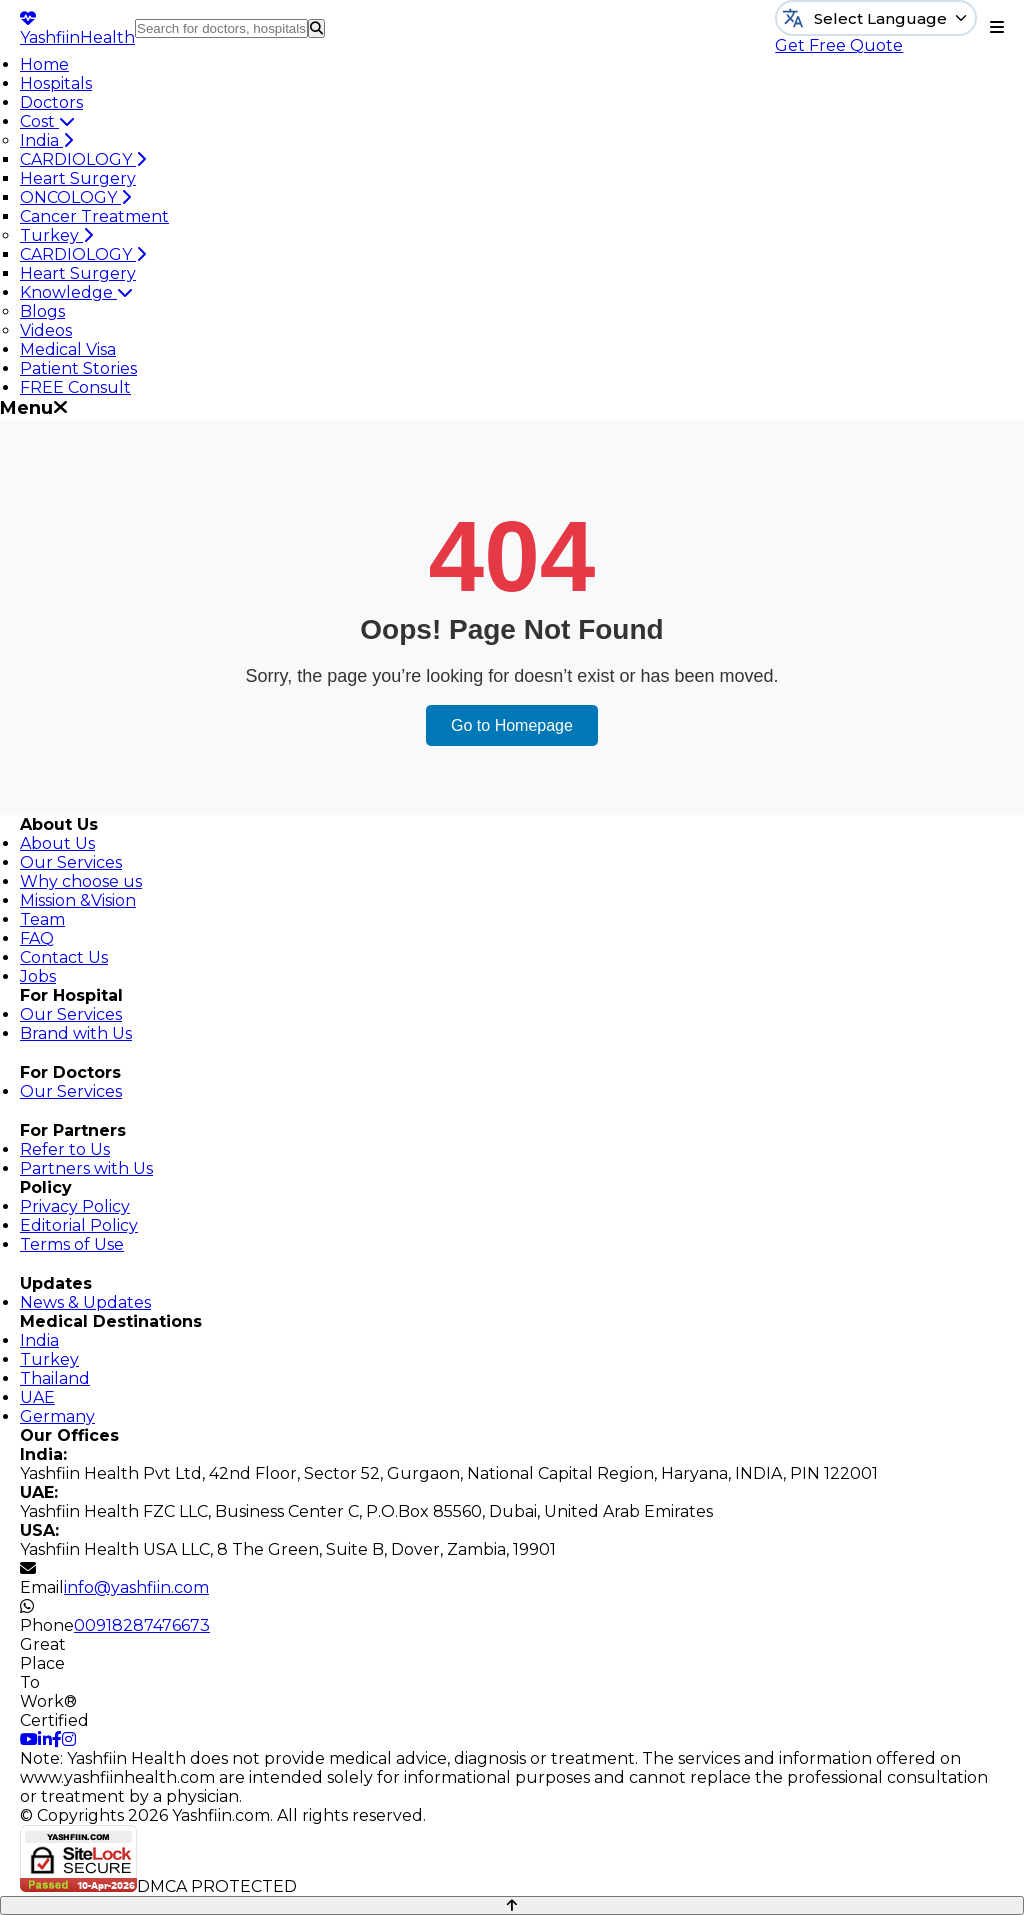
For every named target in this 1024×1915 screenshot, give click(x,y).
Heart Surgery (78, 178)
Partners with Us (86, 1168)
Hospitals (56, 83)
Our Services (71, 862)
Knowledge (76, 292)
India (46, 140)
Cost (47, 121)
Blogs (42, 311)
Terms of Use (72, 1244)
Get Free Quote (839, 45)
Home (44, 64)
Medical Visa (68, 349)
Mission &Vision (78, 900)
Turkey (56, 235)
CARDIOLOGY (83, 159)
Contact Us (64, 957)
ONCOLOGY (75, 197)
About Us (57, 843)
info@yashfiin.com (136, 1587)
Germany (57, 1416)
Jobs (38, 976)
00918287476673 (142, 1625)
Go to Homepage (512, 725)
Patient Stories (78, 368)
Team (42, 919)
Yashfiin (77, 28)
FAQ (37, 938)
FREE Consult (75, 387)
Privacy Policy (75, 1206)
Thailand (55, 1378)
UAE (37, 1397)
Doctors (51, 102)
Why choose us (81, 881)
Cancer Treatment (94, 216)
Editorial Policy (79, 1225)
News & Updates (85, 1302)
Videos (46, 330)
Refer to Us (65, 1149)
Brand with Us (76, 1033)
